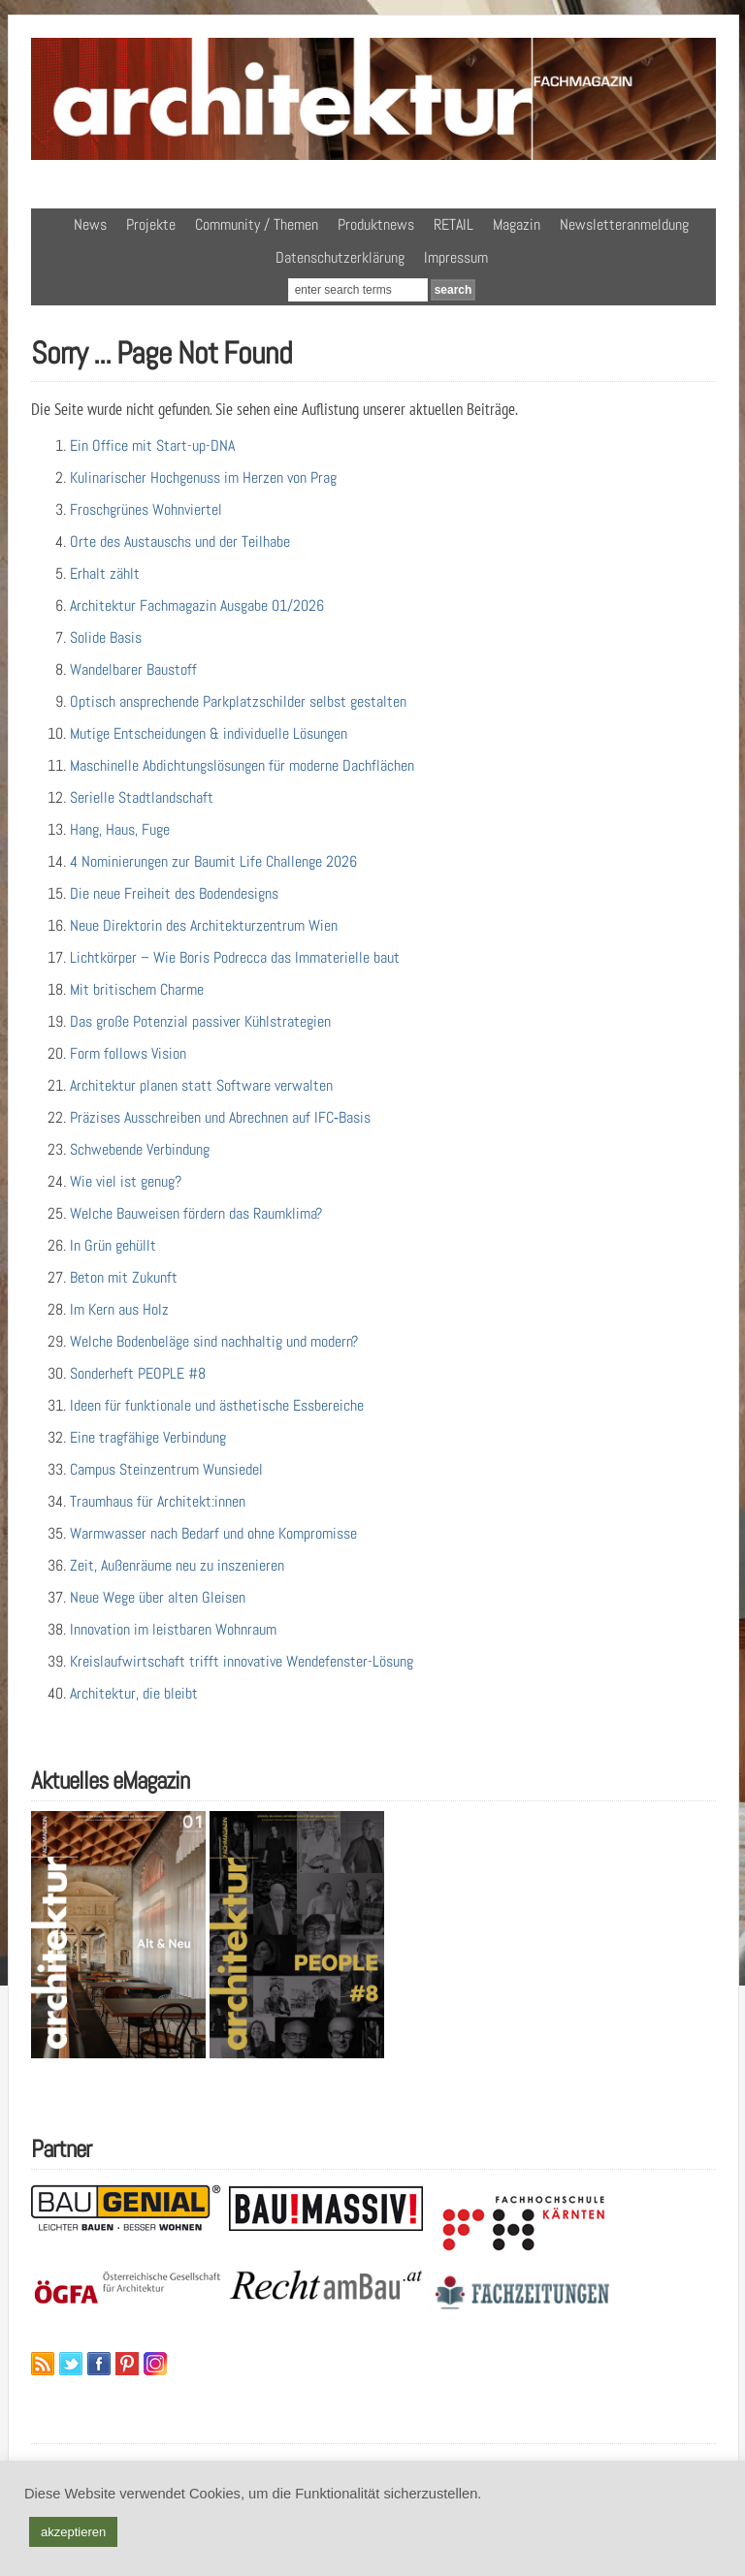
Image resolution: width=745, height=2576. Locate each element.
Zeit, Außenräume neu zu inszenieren (177, 1565)
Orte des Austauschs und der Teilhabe (180, 541)
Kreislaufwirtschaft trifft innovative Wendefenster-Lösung (241, 1661)
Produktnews (376, 224)
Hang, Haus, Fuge (120, 829)
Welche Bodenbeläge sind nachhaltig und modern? (214, 1341)
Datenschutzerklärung (340, 257)
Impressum (456, 257)
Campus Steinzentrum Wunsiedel (166, 1469)
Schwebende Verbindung (140, 1149)
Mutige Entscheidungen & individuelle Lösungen (208, 733)
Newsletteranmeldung (624, 224)
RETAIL (453, 224)
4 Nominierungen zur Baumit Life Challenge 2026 (213, 861)
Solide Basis (106, 637)
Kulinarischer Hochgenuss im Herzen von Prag (203, 477)
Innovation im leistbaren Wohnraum (173, 1629)
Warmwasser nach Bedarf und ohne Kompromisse (213, 1533)
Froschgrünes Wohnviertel (146, 509)
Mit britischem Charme (137, 989)
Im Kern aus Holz (119, 1309)
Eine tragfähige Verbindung (148, 1437)
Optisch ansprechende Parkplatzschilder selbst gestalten (238, 701)
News (90, 224)
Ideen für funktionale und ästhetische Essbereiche (217, 1405)
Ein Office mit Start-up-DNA (152, 445)
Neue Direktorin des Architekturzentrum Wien (204, 925)
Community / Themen (256, 224)
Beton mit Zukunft (124, 1277)
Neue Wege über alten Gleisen (157, 1597)
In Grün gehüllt (113, 1245)
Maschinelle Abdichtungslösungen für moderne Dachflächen (242, 765)
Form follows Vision (128, 1053)
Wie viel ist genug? (125, 1181)
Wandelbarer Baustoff (133, 669)
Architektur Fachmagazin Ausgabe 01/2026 (197, 605)
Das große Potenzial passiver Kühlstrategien (200, 1021)
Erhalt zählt (105, 573)
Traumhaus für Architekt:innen (157, 1501)
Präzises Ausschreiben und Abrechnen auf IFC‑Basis (220, 1117)
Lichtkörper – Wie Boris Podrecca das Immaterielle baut (235, 957)
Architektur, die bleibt (134, 1693)
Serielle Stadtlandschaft (141, 797)
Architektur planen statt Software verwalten (201, 1085)
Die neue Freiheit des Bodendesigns (174, 893)
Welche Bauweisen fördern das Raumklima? (196, 1213)
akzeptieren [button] (73, 2532)
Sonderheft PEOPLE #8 (138, 1373)
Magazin (516, 224)
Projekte (151, 224)
